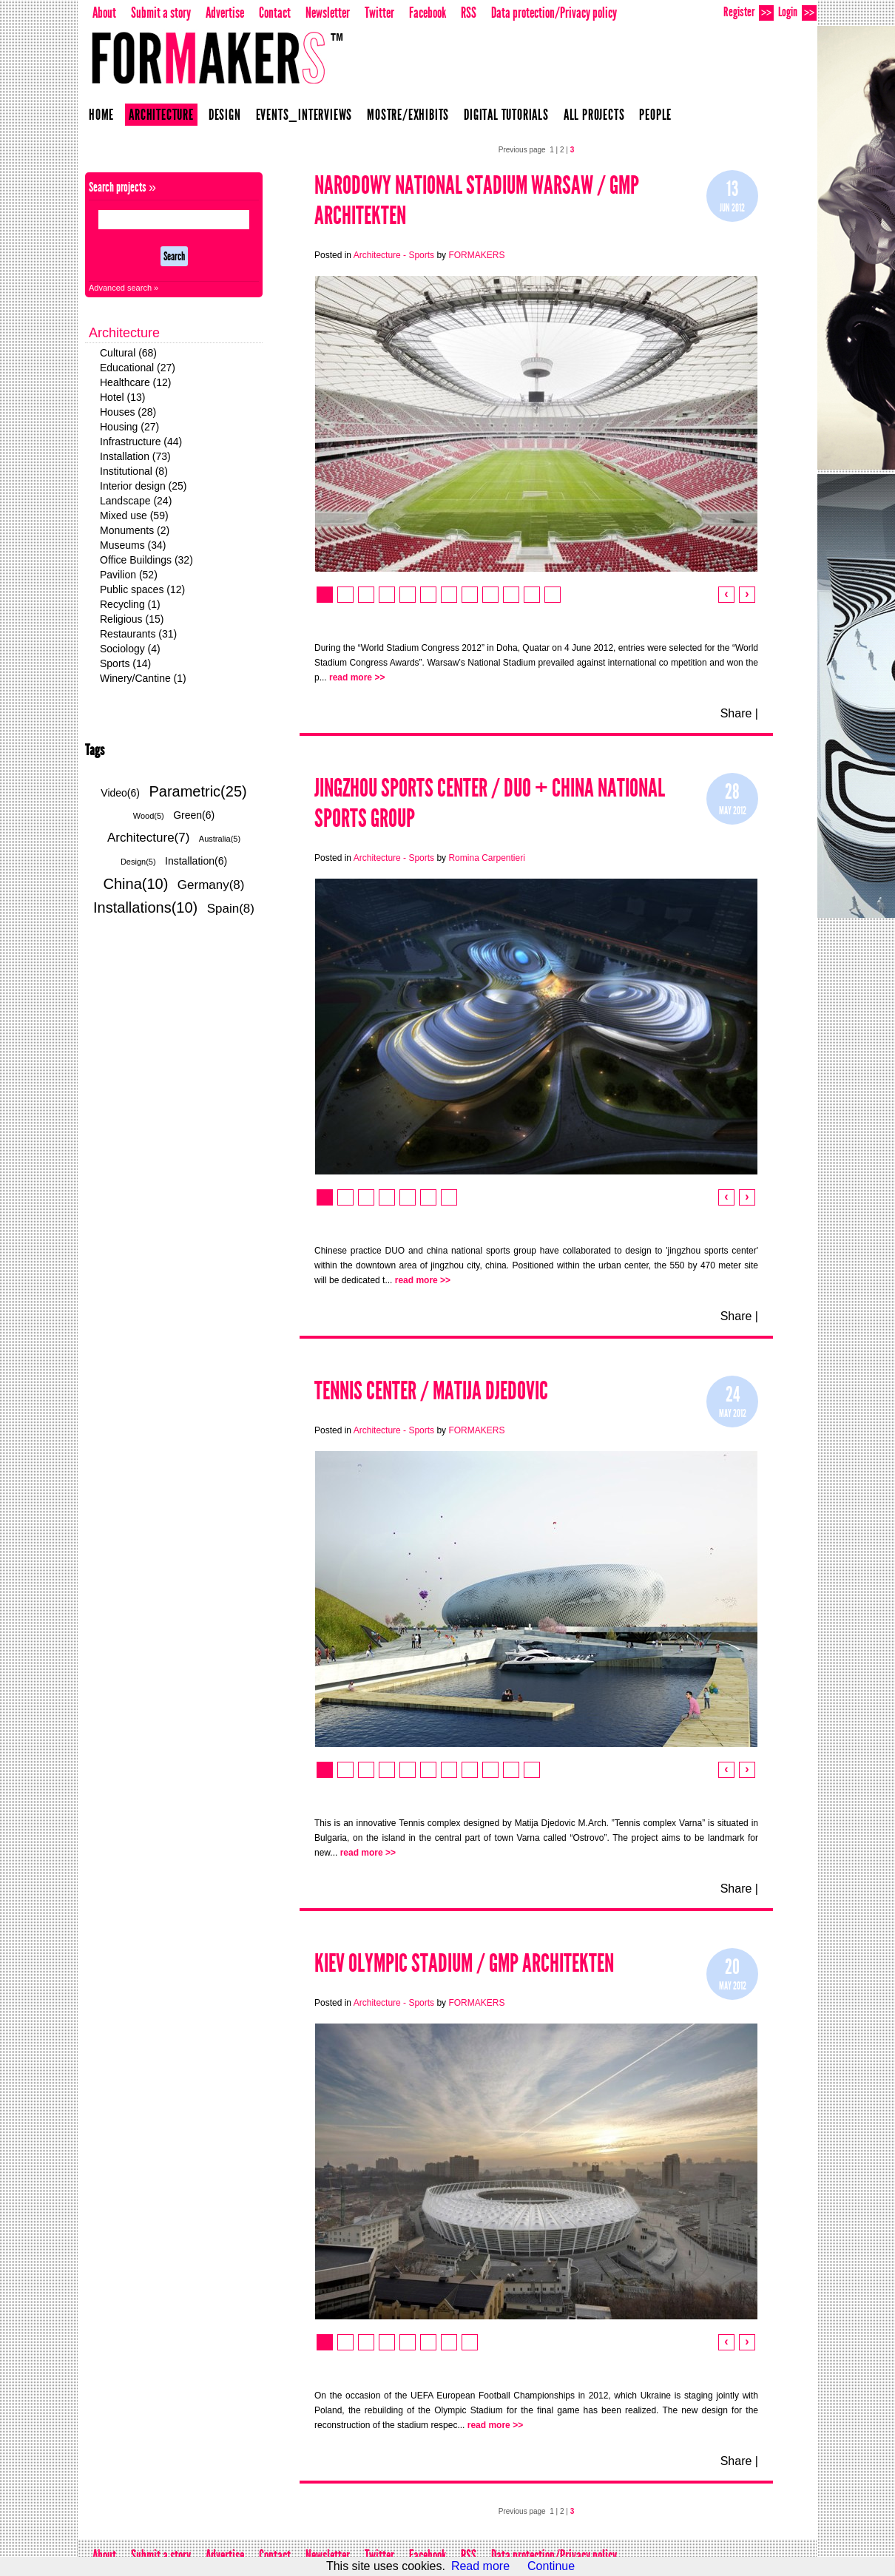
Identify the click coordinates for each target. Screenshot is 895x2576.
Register (748, 12)
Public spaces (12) (142, 589)
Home (101, 115)
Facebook (427, 12)
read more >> (357, 677)
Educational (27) (137, 367)
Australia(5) (219, 838)
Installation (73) (135, 456)
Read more (480, 2566)
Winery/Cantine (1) (143, 678)
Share (736, 713)
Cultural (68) (128, 353)
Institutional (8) (134, 471)
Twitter (379, 12)
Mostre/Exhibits (408, 115)
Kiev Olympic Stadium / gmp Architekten (464, 1963)
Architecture (161, 115)
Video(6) (120, 793)
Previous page (522, 150)
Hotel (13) (122, 397)
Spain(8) (230, 909)
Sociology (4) (130, 649)
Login (797, 12)
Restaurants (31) (138, 634)
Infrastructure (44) (141, 441)
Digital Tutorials (506, 115)
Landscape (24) (136, 501)
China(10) (136, 884)
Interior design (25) (143, 486)
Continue (551, 2566)
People (655, 115)
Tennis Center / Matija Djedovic (431, 1391)
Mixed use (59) (134, 515)
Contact (275, 12)
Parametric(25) (197, 791)
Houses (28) (128, 412)
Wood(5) (148, 815)
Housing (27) (129, 427)
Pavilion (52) (129, 575)
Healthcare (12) (136, 382)
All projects (594, 115)
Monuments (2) (134, 530)
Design (225, 115)
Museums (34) (133, 545)
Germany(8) (211, 885)
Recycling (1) (130, 604)
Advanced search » (123, 287)
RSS (468, 12)
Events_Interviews (304, 115)
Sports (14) (125, 663)
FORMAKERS (476, 255)
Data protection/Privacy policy (554, 12)
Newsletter (327, 12)
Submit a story (161, 12)
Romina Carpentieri (486, 858)
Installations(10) (145, 907)
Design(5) (138, 861)
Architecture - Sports (395, 255)
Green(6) (194, 815)
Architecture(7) (148, 838)
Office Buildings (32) (146, 560)
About (104, 12)
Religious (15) (131, 619)
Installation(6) (196, 861)
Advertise (225, 12)
